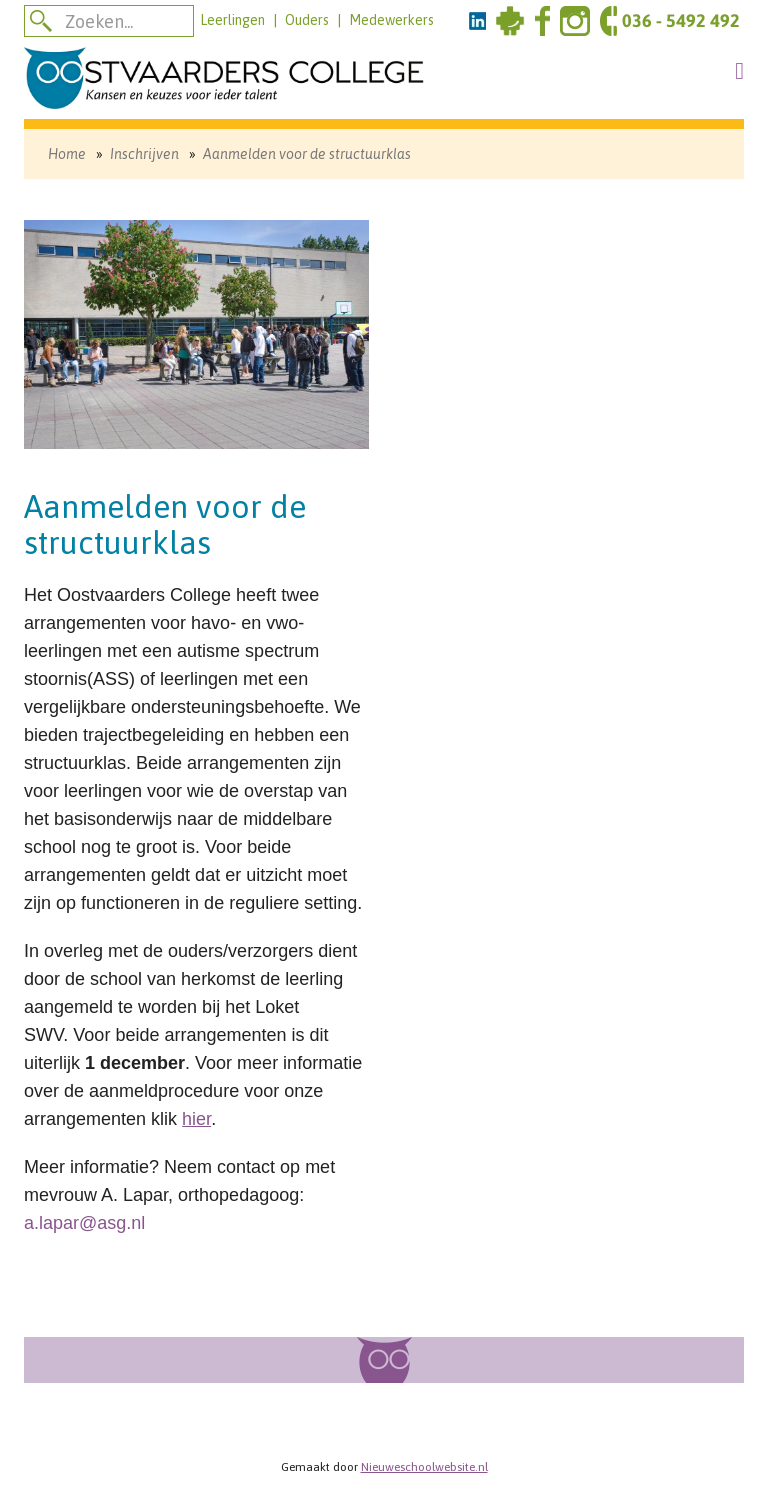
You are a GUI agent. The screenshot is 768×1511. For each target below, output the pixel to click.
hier (196, 1119)
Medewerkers (391, 20)
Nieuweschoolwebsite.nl (424, 1467)
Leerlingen (232, 20)
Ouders (307, 20)
